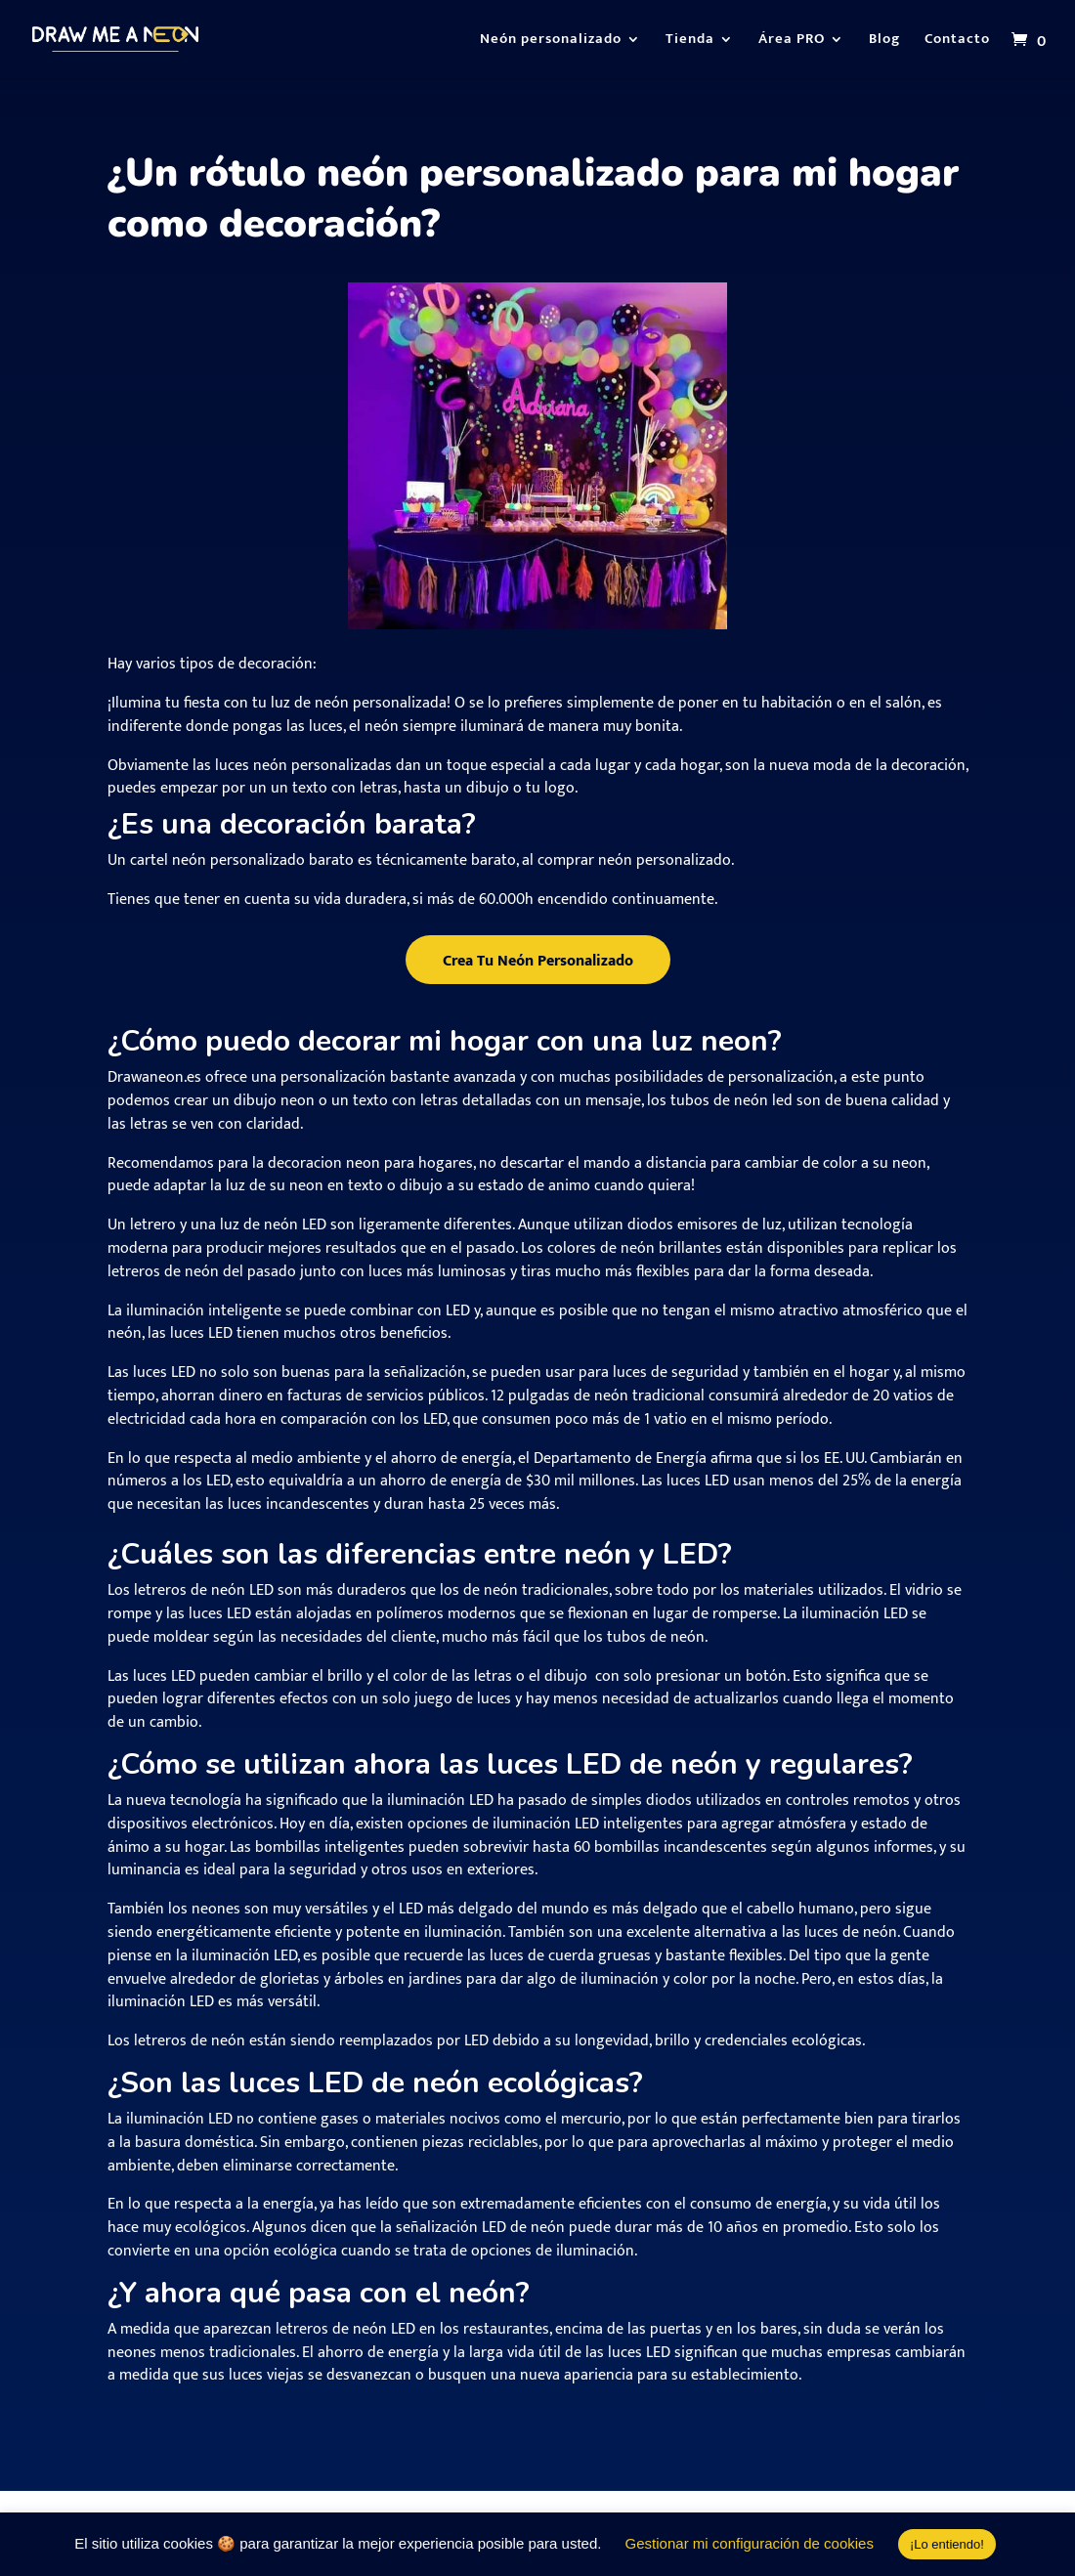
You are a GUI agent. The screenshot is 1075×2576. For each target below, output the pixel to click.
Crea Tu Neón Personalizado (538, 961)
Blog (884, 41)
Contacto (957, 41)
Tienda (690, 41)
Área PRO (791, 41)
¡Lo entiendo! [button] (947, 2544)
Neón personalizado (551, 41)
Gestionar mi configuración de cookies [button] (749, 2543)
